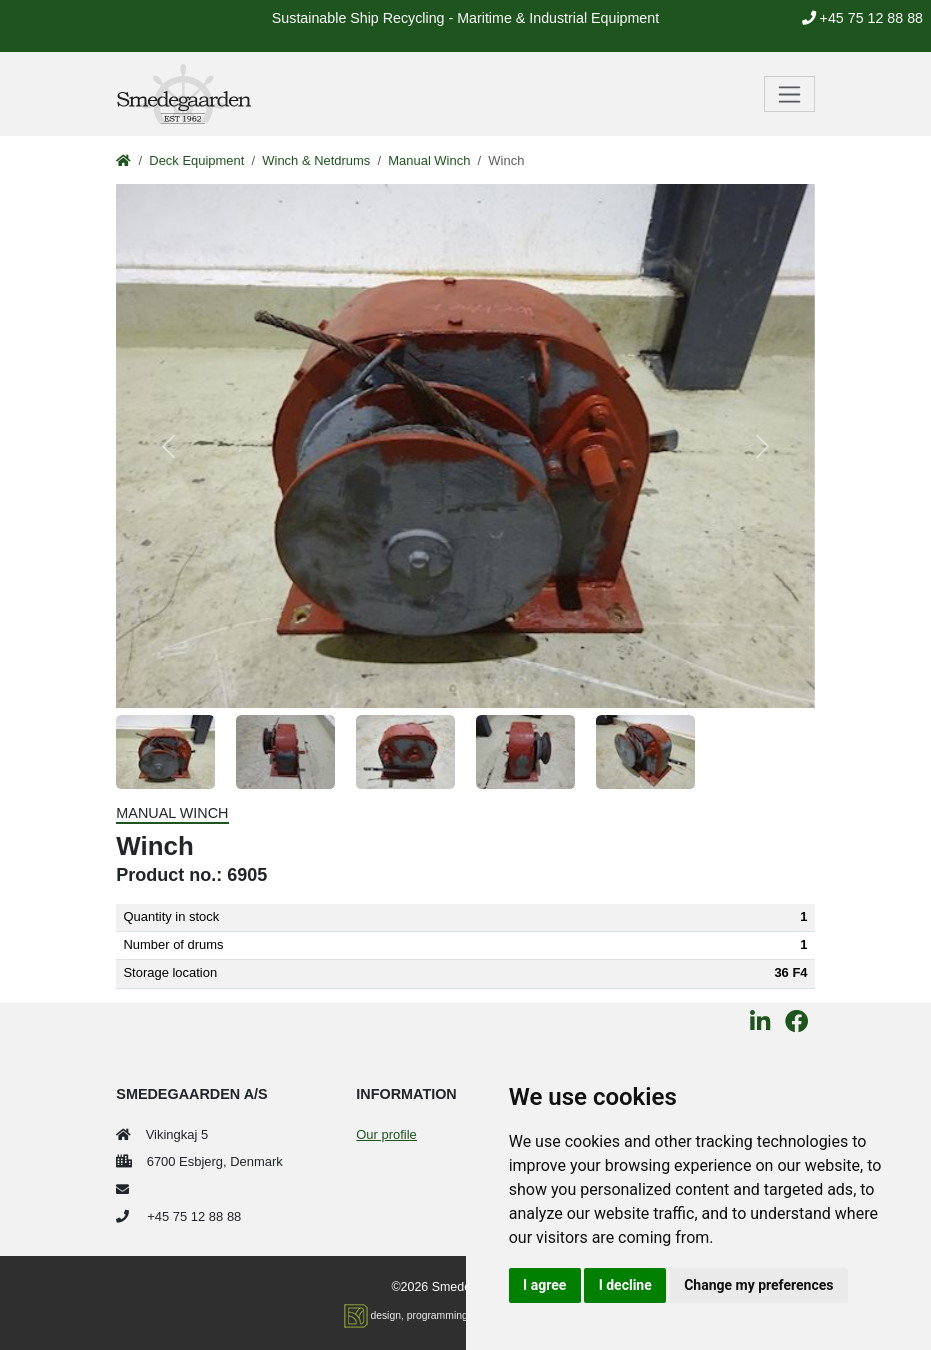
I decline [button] (625, 1285)
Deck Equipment (196, 160)
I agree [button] (544, 1285)
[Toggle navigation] (789, 94)
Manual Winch (429, 160)
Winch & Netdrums (316, 160)
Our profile (386, 1134)
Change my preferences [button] (758, 1285)
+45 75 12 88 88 (862, 18)
